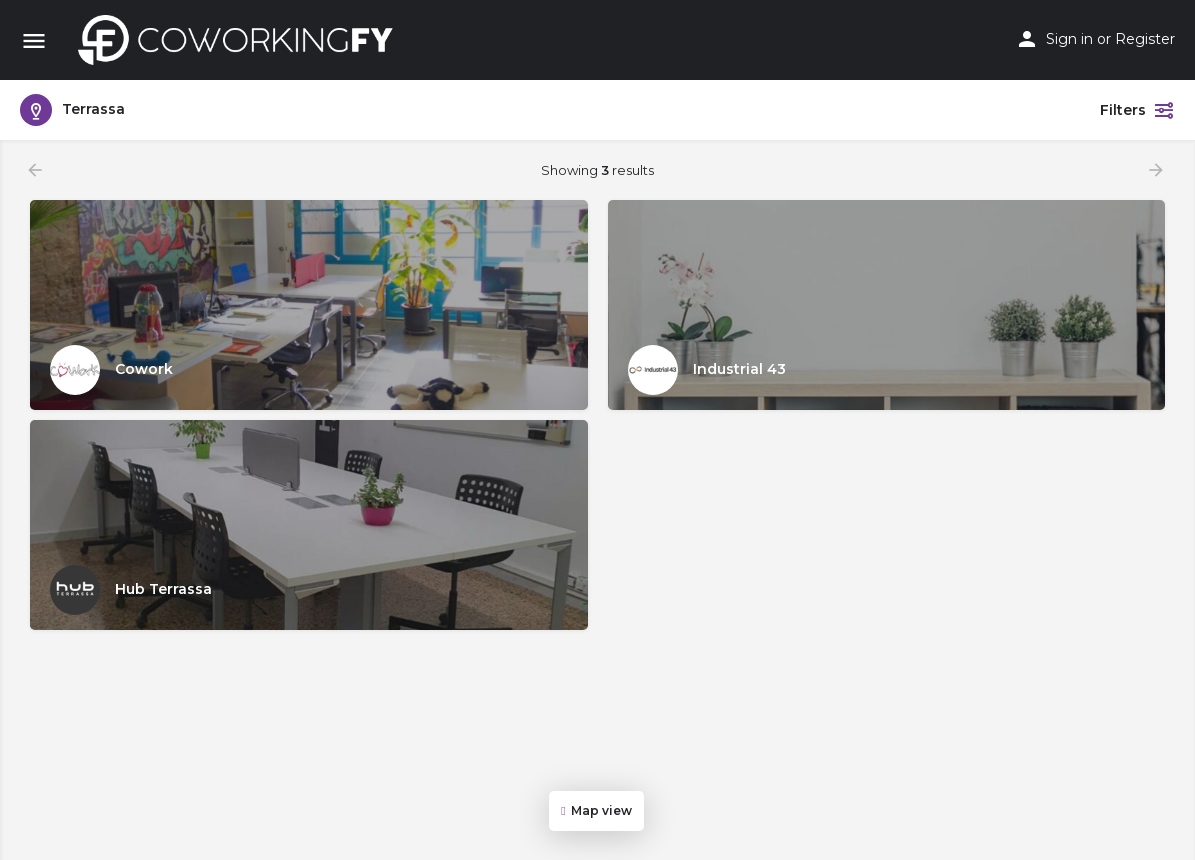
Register (1145, 39)
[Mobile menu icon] (34, 40)
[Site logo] (241, 40)
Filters (1137, 110)
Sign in (1069, 39)
